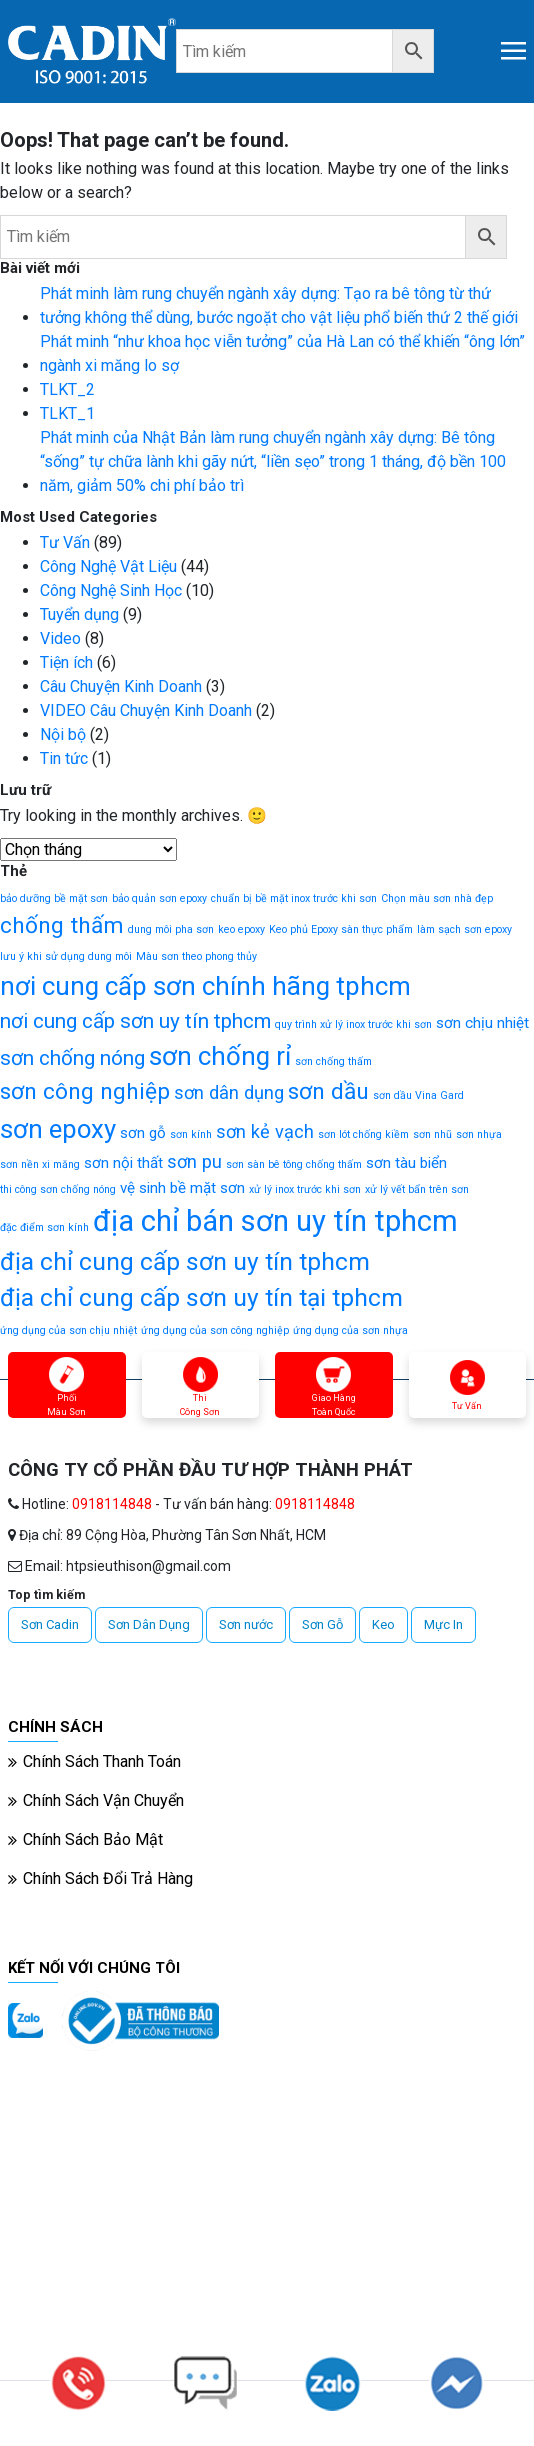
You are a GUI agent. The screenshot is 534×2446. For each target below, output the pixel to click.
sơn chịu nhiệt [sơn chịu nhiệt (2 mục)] (482, 1023)
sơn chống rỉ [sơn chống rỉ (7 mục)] (220, 1056)
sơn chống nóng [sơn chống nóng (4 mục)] (72, 1058)
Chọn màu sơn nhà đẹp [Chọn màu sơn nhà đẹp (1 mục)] (437, 898)
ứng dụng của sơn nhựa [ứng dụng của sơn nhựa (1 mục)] (350, 1330)
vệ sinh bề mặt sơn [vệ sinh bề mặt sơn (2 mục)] (182, 1188)
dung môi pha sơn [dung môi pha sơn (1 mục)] (171, 929)
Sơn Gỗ (322, 1624)
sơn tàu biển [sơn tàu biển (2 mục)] (406, 1163)
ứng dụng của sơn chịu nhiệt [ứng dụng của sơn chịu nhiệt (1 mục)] (68, 1330)
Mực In (443, 1624)
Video (60, 638)
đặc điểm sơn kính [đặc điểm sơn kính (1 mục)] (44, 1227)
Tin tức (64, 758)
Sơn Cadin (50, 1624)
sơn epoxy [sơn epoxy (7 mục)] (58, 1129)
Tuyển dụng (79, 614)
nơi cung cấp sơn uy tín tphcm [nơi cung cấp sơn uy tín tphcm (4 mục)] (135, 1021)
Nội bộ (63, 734)
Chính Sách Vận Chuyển (103, 1800)
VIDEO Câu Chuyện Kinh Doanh (146, 710)
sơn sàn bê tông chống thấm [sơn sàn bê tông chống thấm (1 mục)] (294, 1164)
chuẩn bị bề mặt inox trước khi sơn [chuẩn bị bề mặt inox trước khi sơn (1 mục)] (294, 898)
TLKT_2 (67, 389)
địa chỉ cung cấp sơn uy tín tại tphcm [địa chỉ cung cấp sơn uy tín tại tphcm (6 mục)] (201, 1297)
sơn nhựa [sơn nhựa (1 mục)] (479, 1134)
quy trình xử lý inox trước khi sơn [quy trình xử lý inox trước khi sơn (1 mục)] (353, 1024)
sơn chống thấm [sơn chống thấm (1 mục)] (333, 1061)
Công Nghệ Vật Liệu (108, 566)
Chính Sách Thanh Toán (102, 1761)
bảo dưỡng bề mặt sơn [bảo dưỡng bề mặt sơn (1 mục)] (54, 898)
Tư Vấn (65, 542)
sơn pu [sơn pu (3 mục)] (194, 1161)
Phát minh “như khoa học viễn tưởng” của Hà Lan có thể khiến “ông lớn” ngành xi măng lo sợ (282, 353)
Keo (383, 1624)
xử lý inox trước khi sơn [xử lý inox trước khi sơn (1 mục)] (305, 1189)
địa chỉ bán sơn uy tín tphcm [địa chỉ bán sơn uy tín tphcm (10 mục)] (275, 1221)
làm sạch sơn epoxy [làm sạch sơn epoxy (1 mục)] (464, 929)
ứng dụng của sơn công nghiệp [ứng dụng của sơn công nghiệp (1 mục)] (215, 1330)
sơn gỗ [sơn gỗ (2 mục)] (143, 1133)
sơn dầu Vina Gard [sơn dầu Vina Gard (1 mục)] (418, 1095)
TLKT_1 (67, 413)
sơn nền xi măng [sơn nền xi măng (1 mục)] (40, 1164)
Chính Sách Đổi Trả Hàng (108, 1878)
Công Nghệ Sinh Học (111, 590)
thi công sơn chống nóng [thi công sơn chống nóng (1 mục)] (58, 1189)
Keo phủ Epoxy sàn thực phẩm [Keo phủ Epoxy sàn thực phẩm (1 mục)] (341, 929)
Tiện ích (66, 662)
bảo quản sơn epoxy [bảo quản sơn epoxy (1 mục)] (159, 898)
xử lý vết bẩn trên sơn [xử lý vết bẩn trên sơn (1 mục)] (417, 1189)
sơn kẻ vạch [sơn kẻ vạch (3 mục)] (265, 1131)
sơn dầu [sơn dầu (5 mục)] (328, 1091)
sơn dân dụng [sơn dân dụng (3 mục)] (229, 1092)
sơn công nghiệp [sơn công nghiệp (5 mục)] (85, 1091)
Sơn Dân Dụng (149, 1624)
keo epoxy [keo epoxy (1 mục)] (241, 929)
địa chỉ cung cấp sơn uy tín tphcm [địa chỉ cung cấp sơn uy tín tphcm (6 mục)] (185, 1261)
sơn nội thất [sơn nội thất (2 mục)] (123, 1163)
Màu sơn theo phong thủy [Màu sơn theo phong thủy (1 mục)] (196, 956)
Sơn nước (246, 1624)
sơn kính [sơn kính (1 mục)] (191, 1134)
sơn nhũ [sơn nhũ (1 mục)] (432, 1134)
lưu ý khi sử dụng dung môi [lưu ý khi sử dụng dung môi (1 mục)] (66, 956)
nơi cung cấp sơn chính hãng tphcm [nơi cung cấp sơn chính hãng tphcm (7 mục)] (205, 986)
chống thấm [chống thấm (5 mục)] (62, 925)
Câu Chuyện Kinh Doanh (121, 686)
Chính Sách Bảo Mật (93, 1839)
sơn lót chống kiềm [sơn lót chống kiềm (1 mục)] (363, 1134)
